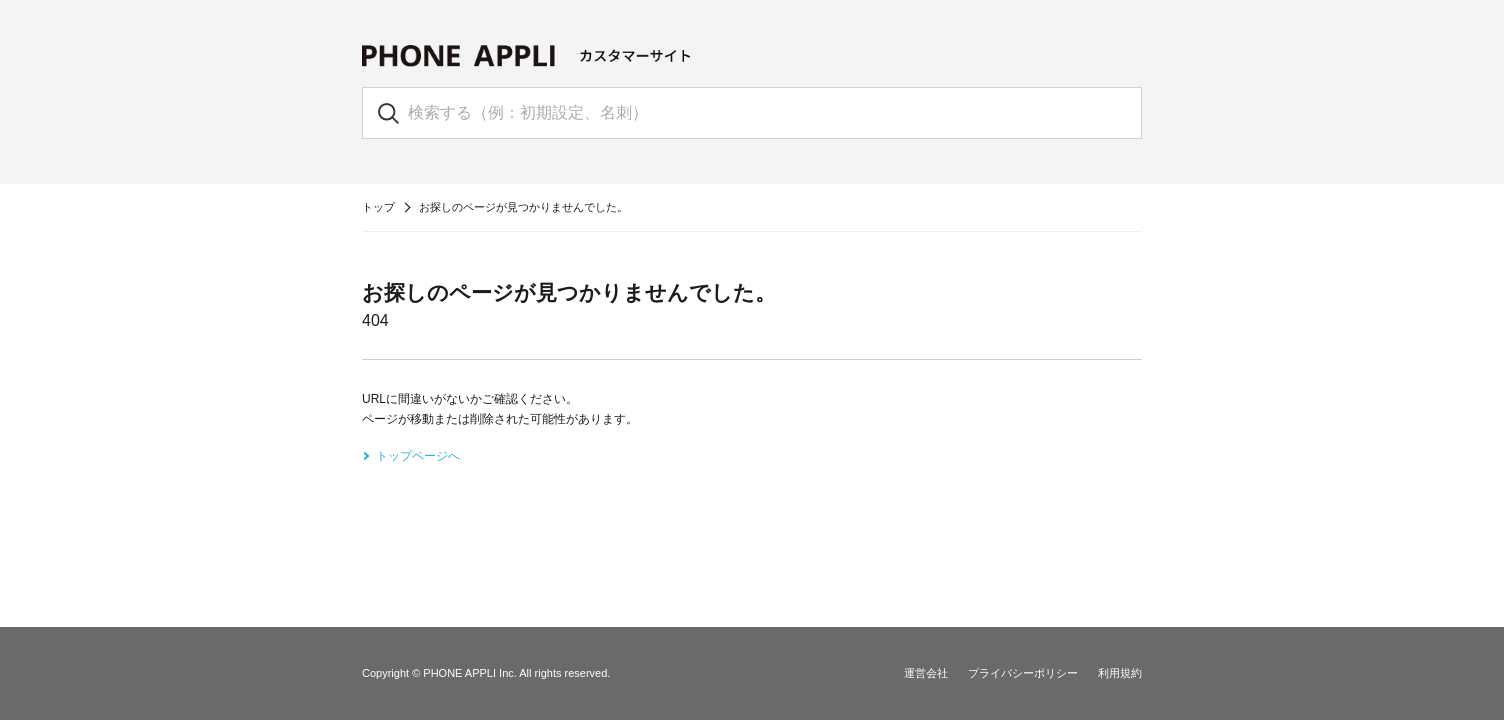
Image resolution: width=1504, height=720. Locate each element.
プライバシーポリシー (1023, 673)
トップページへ (418, 456)
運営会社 (926, 673)
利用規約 (1120, 673)
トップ (378, 207)
